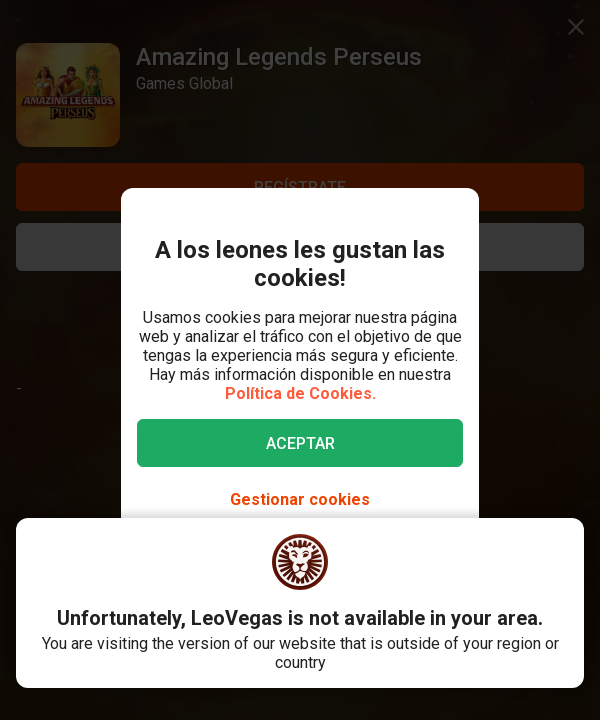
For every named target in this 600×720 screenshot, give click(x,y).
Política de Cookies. (300, 393)
